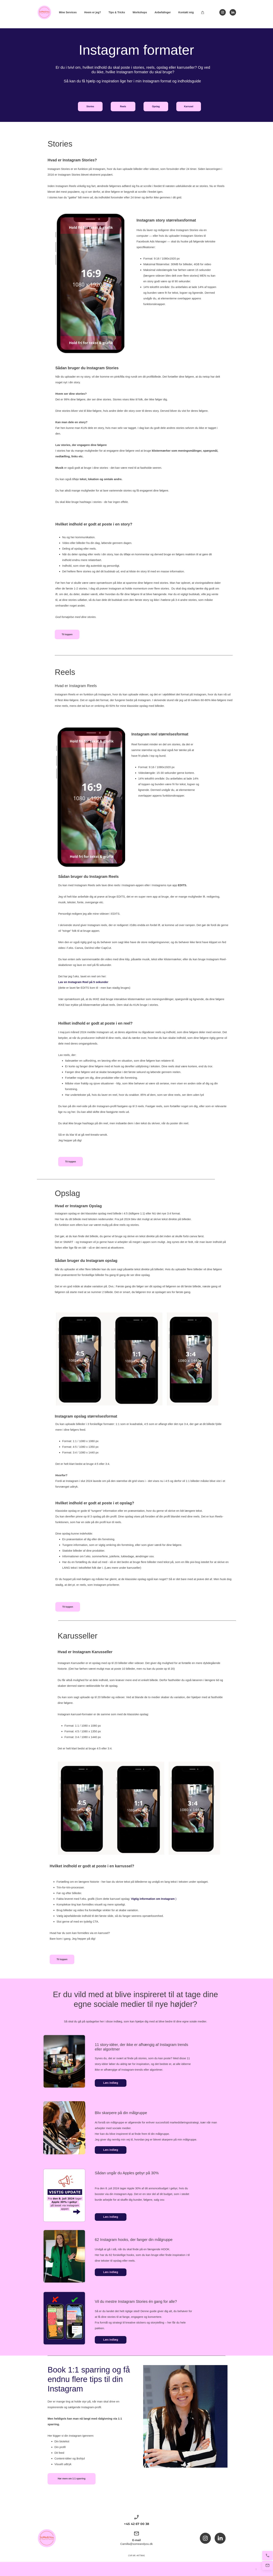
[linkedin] (233, 12)
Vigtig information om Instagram (153, 1898)
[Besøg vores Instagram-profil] (222, 12)
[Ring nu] (267, 2555)
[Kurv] (202, 12)
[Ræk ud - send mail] (267, 2565)
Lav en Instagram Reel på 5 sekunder (83, 982)
